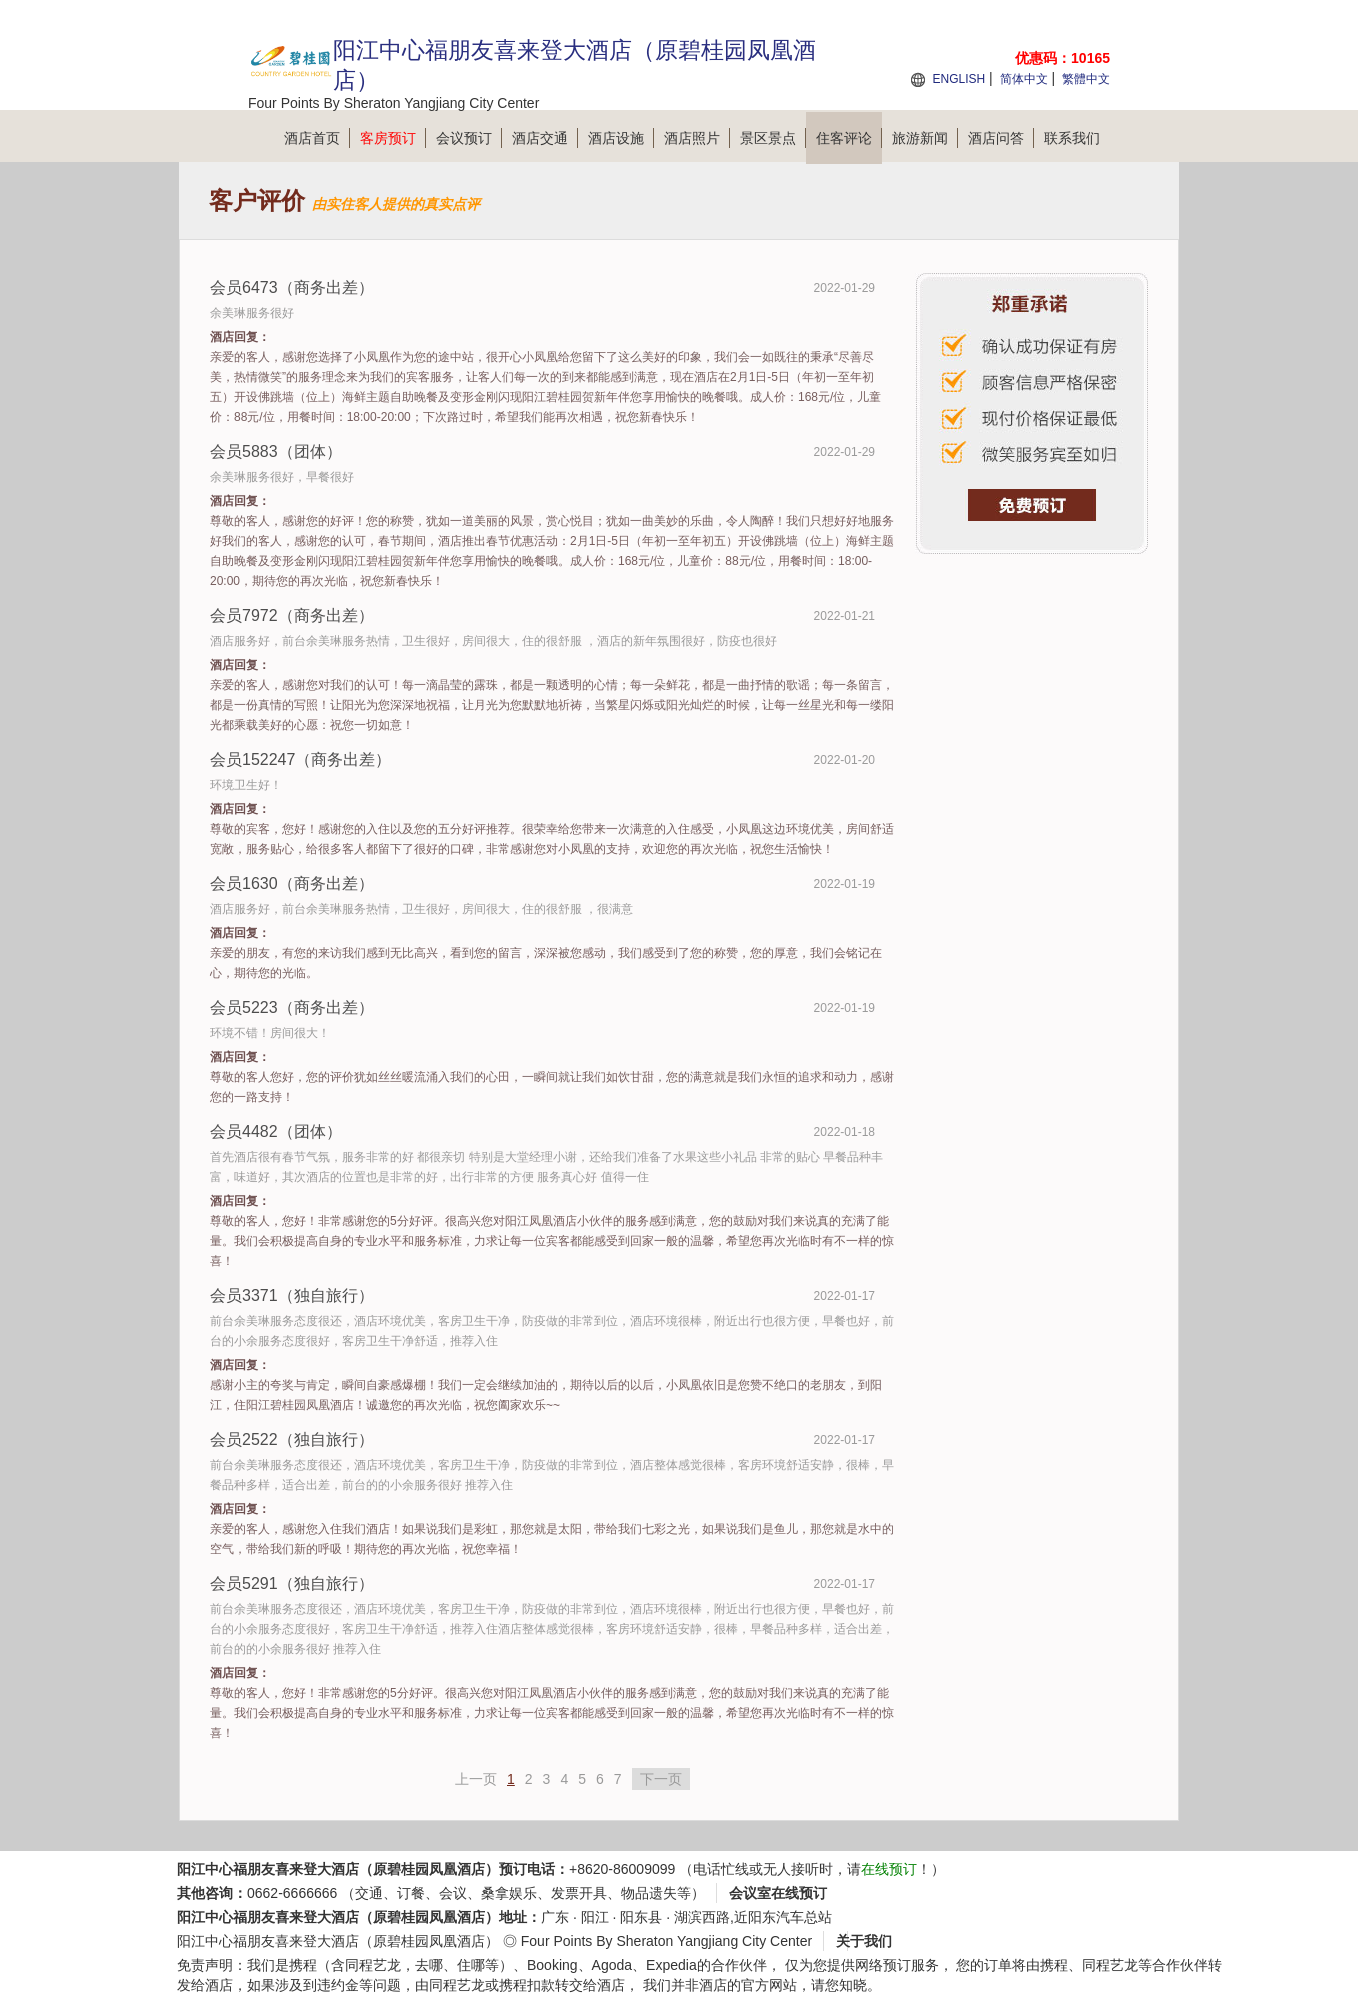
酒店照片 (697, 138)
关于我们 (864, 1941)
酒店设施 (621, 138)
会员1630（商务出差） (292, 883)
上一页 (476, 1779)
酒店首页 (317, 138)
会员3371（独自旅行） (292, 1295)
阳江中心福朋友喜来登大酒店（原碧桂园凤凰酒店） (338, 1941)
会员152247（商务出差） (300, 759)
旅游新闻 (925, 138)
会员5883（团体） (276, 451)
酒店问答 (1001, 138)
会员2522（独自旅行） (292, 1439)
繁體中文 (1086, 79)
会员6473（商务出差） (292, 287)
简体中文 (1024, 79)
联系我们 (1072, 138)
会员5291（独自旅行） (292, 1583)
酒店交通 (545, 138)
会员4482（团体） (276, 1131)
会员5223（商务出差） (292, 1007)
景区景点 (773, 138)
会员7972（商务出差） (292, 615)
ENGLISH (958, 79)
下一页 (661, 1779)
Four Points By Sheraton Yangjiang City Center (666, 1941)
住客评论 (849, 138)
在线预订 (889, 1869)
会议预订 (469, 138)
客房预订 (393, 138)
